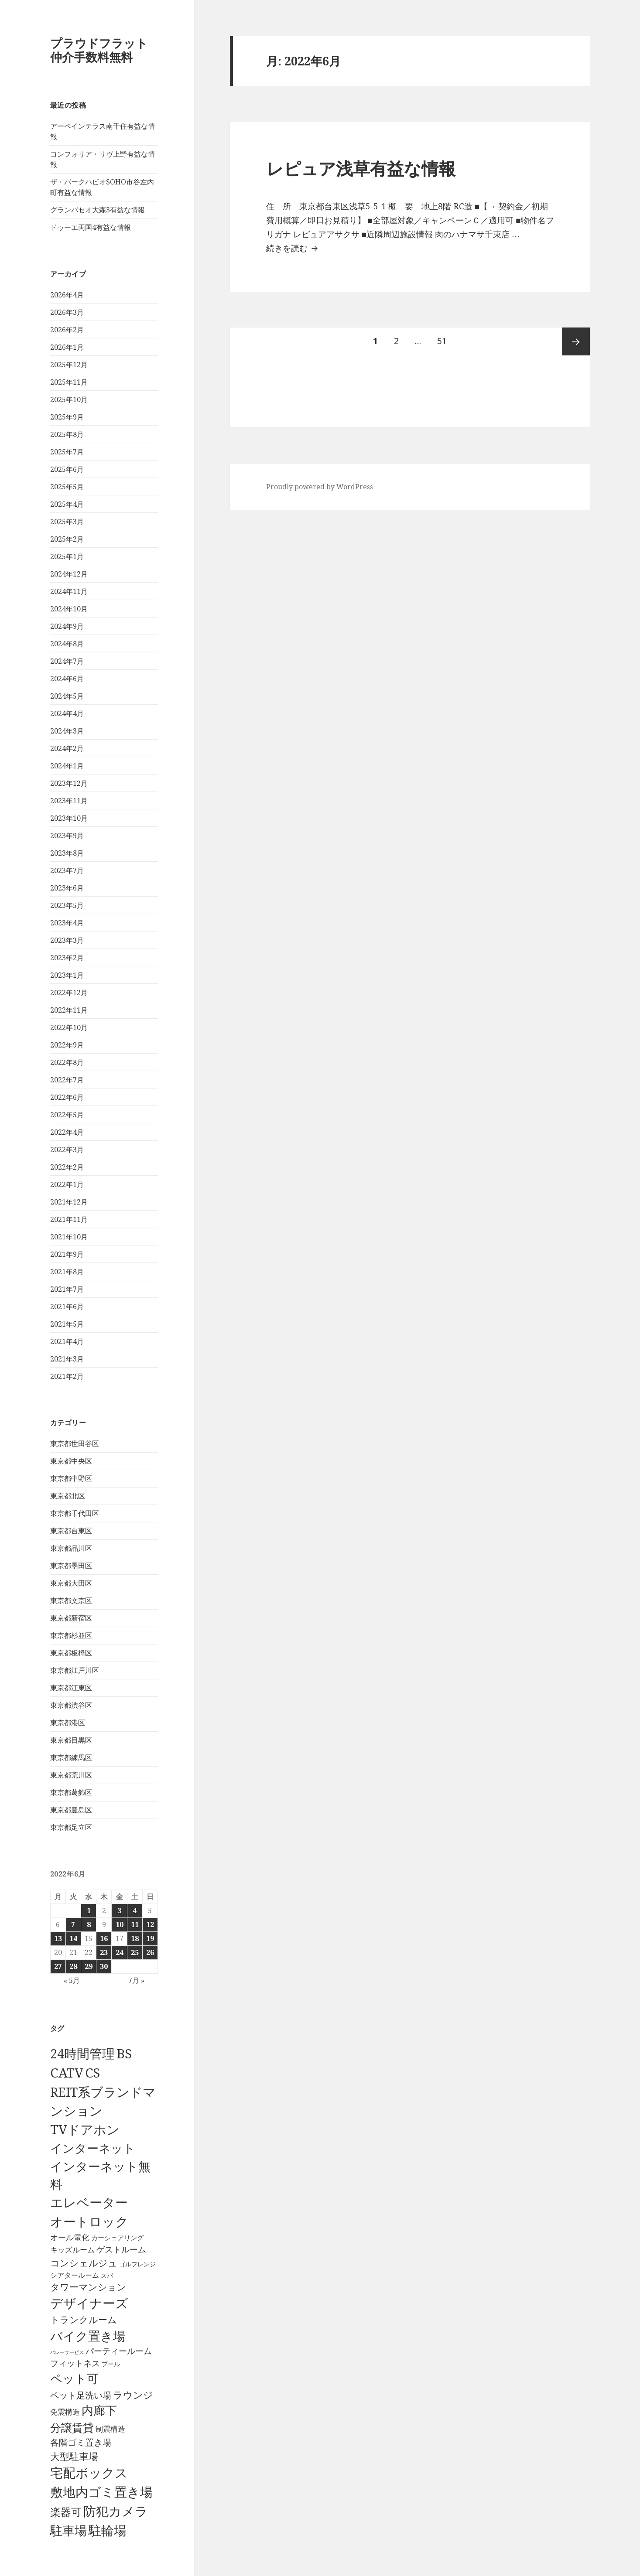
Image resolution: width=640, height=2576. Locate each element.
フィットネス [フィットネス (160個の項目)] (75, 2363)
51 (442, 341)
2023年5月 (67, 905)
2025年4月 (67, 504)
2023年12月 (69, 783)
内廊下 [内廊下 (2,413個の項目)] (99, 2410)
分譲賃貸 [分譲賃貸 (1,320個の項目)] (72, 2427)
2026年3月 (67, 312)
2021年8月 (67, 1271)
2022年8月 (67, 1062)
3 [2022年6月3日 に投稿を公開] (119, 1910)
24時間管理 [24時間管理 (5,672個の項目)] (82, 2053)
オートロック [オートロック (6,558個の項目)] (89, 2221)
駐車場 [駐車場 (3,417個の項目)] (68, 2530)
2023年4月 (67, 923)
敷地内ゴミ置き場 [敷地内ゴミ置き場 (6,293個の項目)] (101, 2492)
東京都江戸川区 (74, 1670)
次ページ (576, 341)
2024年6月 (67, 678)
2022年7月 (67, 1080)
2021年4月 (67, 1341)
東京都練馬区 (71, 1757)
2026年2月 (67, 329)
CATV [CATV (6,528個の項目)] (66, 2072)
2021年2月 (67, 1376)
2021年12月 (69, 1202)
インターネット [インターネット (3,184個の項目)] (92, 2148)
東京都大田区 (71, 1583)
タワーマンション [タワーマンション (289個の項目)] (88, 2287)
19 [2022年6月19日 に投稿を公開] (150, 1938)
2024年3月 (67, 731)
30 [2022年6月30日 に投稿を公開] (104, 1966)
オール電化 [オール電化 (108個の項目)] (69, 2237)
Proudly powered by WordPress (319, 486)
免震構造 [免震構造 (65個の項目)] (65, 2412)
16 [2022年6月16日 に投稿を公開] (104, 1938)
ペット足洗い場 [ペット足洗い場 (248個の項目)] (80, 2395)
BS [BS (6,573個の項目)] (124, 2053)
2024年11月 (69, 591)
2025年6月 (67, 469)
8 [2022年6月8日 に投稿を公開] (89, 1924)
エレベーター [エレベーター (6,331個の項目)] (89, 2202)
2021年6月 (67, 1306)
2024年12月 (69, 574)
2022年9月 (67, 1045)
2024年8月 (67, 643)
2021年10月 (69, 1237)
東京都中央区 (71, 1461)
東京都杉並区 (71, 1635)
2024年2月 (67, 748)
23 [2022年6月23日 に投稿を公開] (104, 1952)
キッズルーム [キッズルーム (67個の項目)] (72, 2250)
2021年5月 (67, 1324)
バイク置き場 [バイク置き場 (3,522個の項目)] (87, 2335)
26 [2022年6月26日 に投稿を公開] (150, 1952)
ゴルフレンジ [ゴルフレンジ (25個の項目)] (137, 2264)
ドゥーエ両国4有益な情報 (90, 227)
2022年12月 (69, 992)
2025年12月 (69, 364)
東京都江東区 (71, 1687)
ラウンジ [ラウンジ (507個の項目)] (133, 2395)
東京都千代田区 (74, 1513)
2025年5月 (67, 486)
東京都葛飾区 (71, 1792)
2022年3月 (67, 1149)
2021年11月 (69, 1219)
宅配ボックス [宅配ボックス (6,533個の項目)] (89, 2472)
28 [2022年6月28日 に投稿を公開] (73, 1966)
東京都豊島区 (71, 1810)
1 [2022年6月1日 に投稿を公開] (89, 1910)
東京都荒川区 (71, 1775)
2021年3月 (67, 1359)
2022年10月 (69, 1027)
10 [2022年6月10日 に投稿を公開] (119, 1924)
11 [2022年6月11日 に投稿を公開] (135, 1924)
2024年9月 (67, 626)
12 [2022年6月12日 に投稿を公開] (150, 1924)
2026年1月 (67, 347)
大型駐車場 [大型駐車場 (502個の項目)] (74, 2456)
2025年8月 (67, 434)
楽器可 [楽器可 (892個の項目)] (66, 2511)
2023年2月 (67, 957)
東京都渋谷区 (71, 1705)
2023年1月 (67, 975)
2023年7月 (67, 870)
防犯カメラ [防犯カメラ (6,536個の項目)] (115, 2511)
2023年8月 (67, 853)
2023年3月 (67, 940)
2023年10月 (69, 818)
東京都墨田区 (71, 1565)
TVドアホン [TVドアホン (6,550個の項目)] (85, 2129)
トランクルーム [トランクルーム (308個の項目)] (83, 2319)
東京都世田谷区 (74, 1443)
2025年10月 (69, 399)
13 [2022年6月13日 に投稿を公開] (58, 1938)
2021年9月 (67, 1254)
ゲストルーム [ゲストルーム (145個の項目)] (121, 2249)
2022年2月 (67, 1167)
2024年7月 (67, 661)
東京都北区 (67, 1496)
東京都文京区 (71, 1600)
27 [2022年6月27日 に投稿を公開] (58, 1966)
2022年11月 (69, 1010)
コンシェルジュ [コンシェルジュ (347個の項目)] (83, 2262)
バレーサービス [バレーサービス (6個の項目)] (67, 2352)
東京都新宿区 (71, 1618)
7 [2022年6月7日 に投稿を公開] (73, 1924)
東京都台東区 (71, 1530)
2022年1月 (67, 1184)
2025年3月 (67, 521)
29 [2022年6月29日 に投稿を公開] (88, 1966)
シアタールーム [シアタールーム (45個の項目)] (74, 2275)
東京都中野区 (71, 1478)
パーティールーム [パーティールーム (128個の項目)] (119, 2350)
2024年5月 (67, 696)
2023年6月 (67, 888)
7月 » (136, 1980)
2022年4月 (67, 1132)
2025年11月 (69, 382)
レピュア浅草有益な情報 (360, 168)
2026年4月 (67, 295)
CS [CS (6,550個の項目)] (92, 2072)
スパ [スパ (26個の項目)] (107, 2275)
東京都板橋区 (71, 1653)
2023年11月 (69, 800)
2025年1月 (67, 556)
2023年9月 (67, 835)
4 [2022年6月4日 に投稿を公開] (135, 1910)
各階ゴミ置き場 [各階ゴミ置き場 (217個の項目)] (80, 2442)
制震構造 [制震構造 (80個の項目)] (110, 2428)
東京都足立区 (71, 1827)
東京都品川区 (71, 1548)
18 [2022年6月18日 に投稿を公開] (135, 1938)
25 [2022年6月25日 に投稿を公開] (135, 1952)
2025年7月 (67, 452)
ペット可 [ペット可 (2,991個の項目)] (74, 2378)
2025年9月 (67, 417)
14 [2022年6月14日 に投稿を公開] (73, 1938)
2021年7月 (67, 1289)
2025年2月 (67, 539)
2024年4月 (67, 713)
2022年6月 (67, 1097)
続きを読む (293, 248)
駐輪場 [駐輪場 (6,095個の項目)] (108, 2530)
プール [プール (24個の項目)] (111, 2364)
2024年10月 (69, 609)
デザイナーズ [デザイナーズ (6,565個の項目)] (89, 2303)
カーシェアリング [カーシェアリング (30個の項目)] (117, 2237)
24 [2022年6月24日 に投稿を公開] (119, 1952)
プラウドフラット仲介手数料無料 (99, 50)
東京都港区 (67, 1722)
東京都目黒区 (71, 1740)
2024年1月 (67, 766)
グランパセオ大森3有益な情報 (97, 210)
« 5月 (72, 1980)
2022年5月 (67, 1114)
